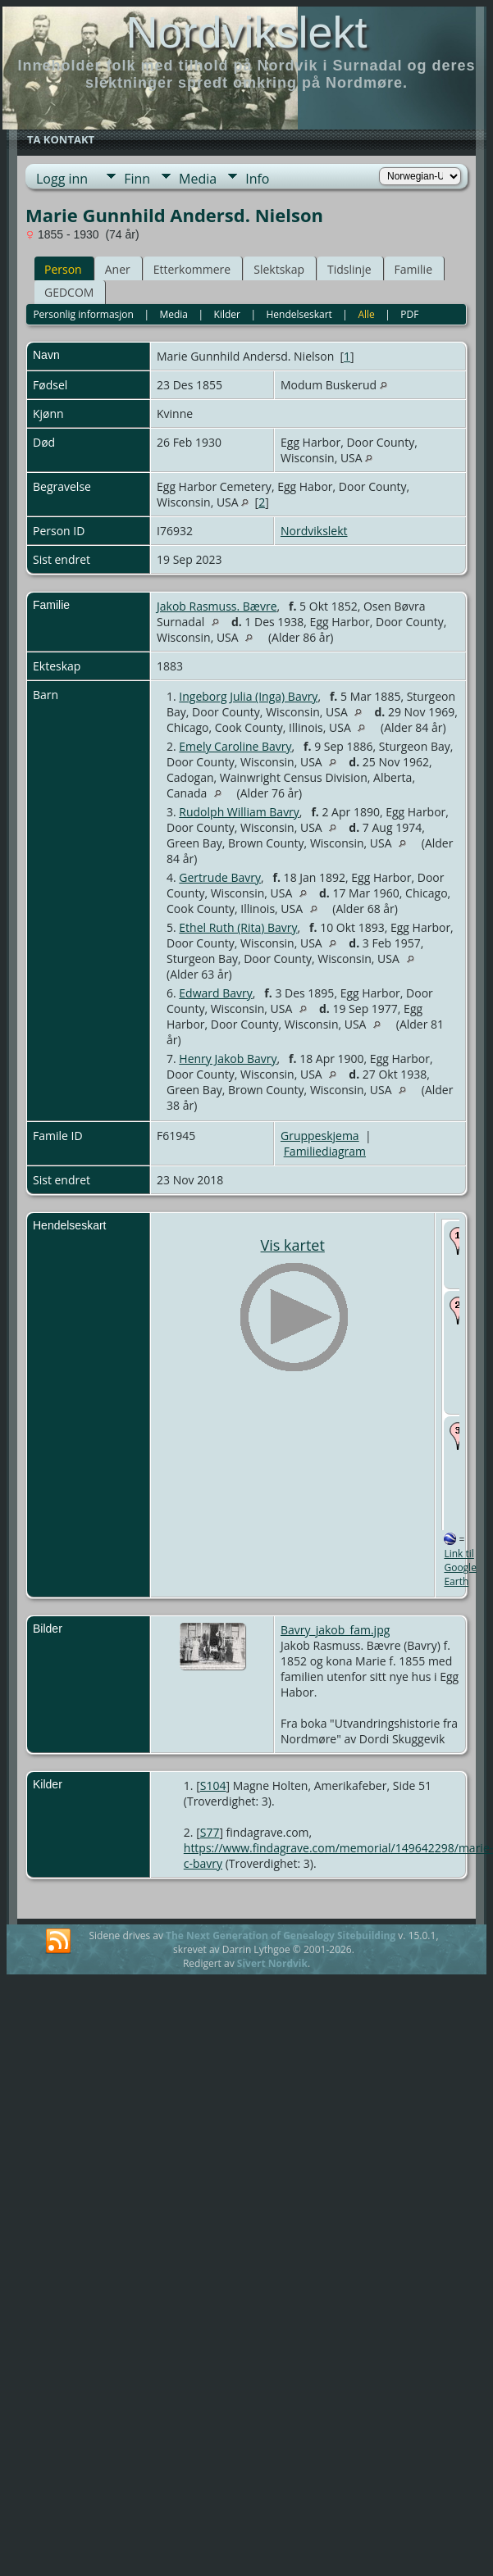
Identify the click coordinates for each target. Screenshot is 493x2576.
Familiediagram (325, 1151)
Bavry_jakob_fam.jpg (335, 1630)
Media (198, 179)
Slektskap (278, 269)
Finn (137, 179)
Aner (117, 269)
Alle (366, 314)
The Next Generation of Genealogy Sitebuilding (280, 1935)
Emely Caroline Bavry (235, 746)
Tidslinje (349, 269)
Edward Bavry (215, 993)
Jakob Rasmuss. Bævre (217, 606)
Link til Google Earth (460, 1567)
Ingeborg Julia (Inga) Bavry (248, 696)
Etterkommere (192, 269)
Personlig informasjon (83, 314)
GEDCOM (69, 292)
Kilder (227, 314)
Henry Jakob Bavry (227, 1058)
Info (257, 179)
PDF (409, 314)
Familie (413, 269)
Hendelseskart (298, 314)
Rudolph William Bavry (239, 812)
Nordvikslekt (246, 32)
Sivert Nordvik (272, 1963)
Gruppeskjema (320, 1135)
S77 (210, 1832)
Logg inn (62, 179)
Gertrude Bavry (220, 877)
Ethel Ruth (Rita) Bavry (238, 927)
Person (63, 269)
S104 (213, 1785)
